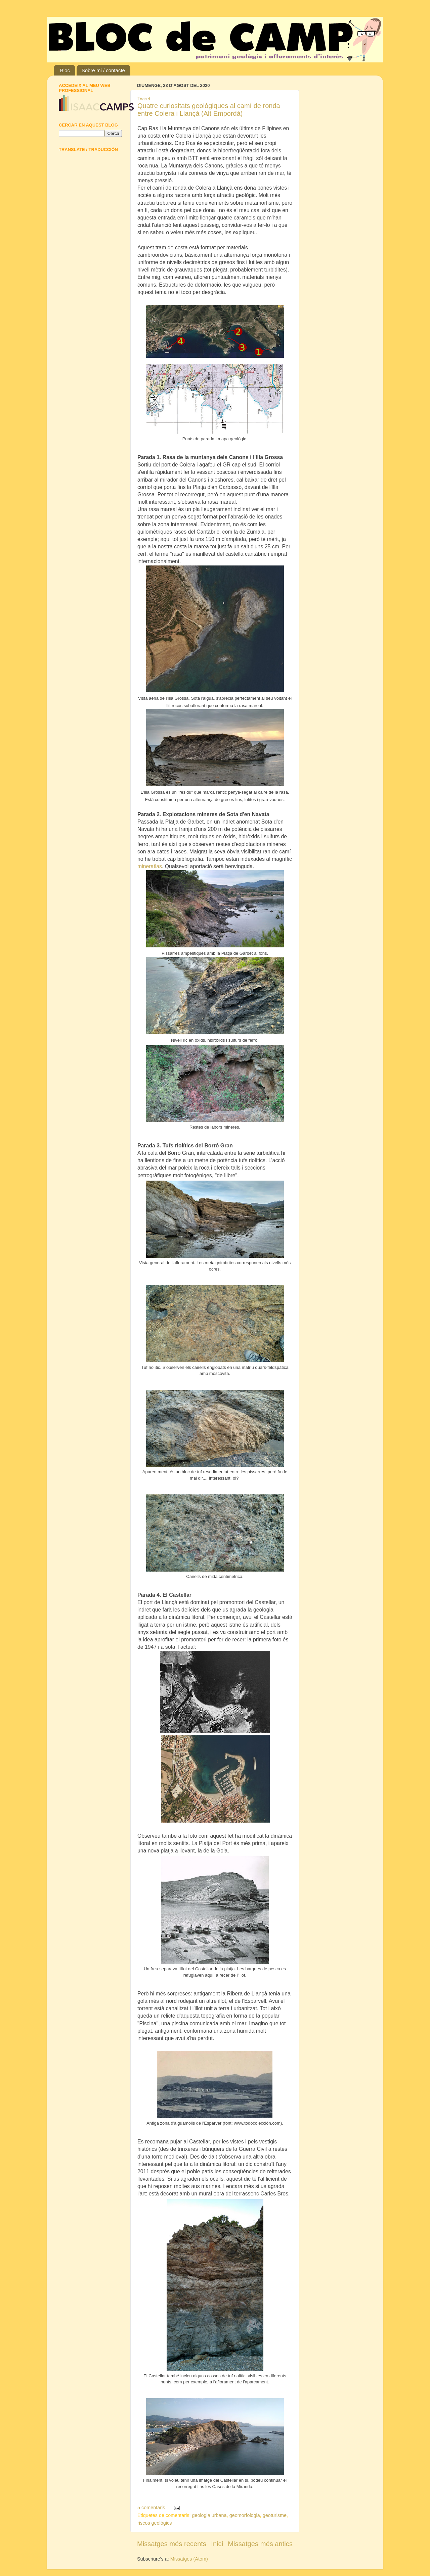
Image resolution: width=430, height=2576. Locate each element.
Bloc (65, 70)
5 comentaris (151, 2507)
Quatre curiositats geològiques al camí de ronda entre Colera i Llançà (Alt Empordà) (208, 109)
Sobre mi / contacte (103, 70)
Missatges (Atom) (189, 2559)
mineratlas (149, 866)
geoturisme (275, 2515)
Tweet (143, 98)
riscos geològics (154, 2523)
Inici (217, 2543)
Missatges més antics (260, 2543)
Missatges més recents (171, 2543)
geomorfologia (244, 2515)
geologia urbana (209, 2515)
